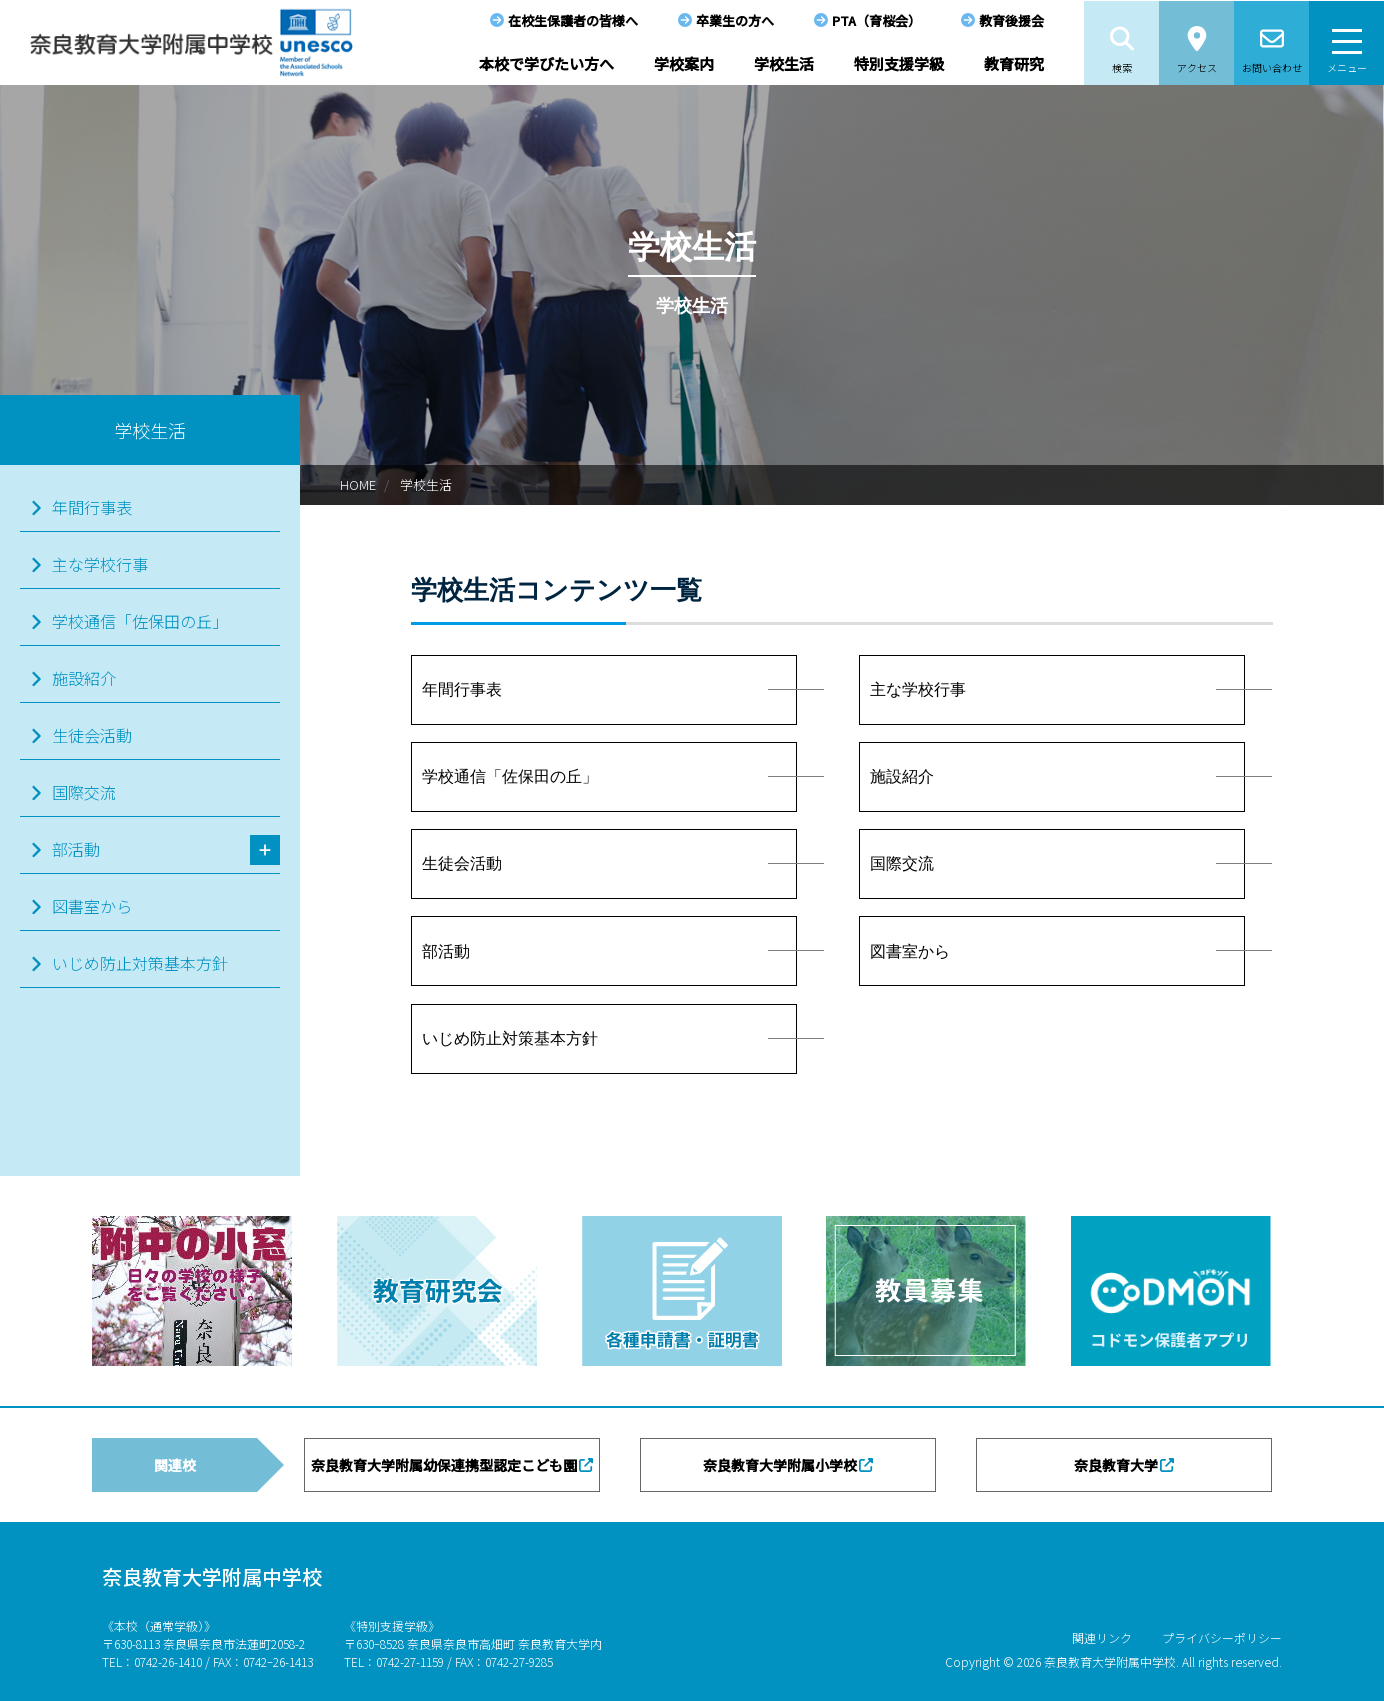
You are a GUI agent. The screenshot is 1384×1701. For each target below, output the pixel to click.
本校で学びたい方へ (546, 63)
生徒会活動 (92, 735)
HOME (358, 484)
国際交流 (84, 792)
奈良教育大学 (1116, 1465)
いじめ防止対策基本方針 (140, 963)
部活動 (76, 849)
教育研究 (1014, 63)
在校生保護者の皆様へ (573, 20)
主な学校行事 (100, 564)
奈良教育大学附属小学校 (780, 1465)
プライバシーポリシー (1222, 1637)
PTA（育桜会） (876, 20)
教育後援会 (1011, 20)
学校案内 (684, 63)
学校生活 (784, 63)
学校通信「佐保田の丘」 (140, 621)
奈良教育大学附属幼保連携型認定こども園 (444, 1465)
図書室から (92, 906)
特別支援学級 (899, 63)
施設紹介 (84, 678)
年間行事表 (92, 507)
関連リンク (1102, 1637)
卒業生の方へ (735, 20)
